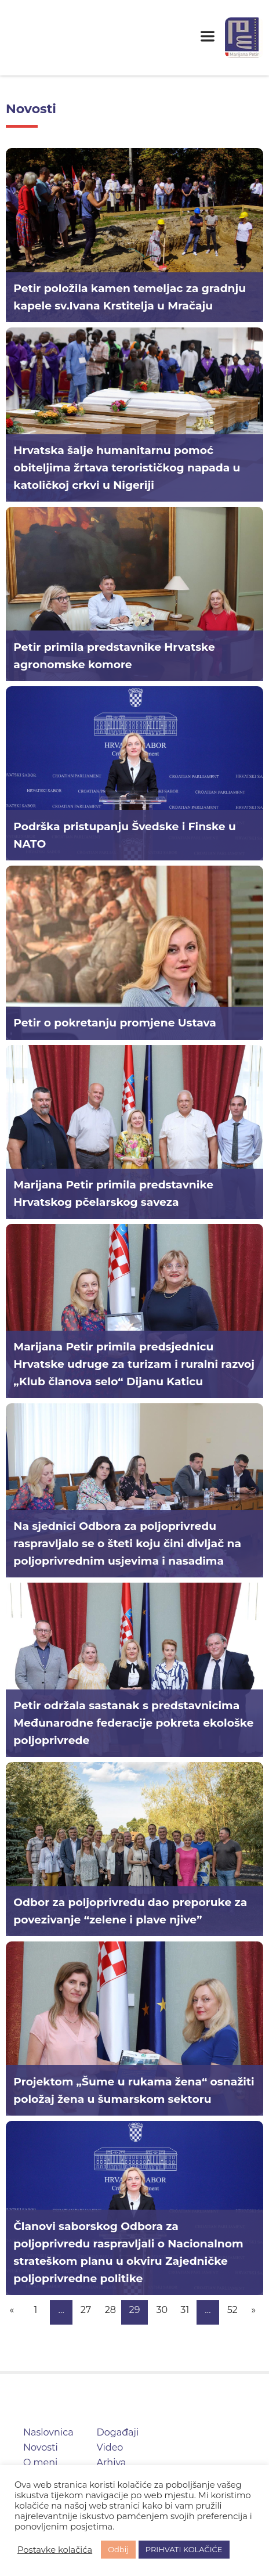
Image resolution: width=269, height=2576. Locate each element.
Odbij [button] (118, 2549)
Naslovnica (48, 2432)
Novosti (40, 2447)
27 (86, 2309)
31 (184, 2309)
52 (232, 2309)
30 (162, 2309)
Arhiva (111, 2462)
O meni (40, 2462)
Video (110, 2447)
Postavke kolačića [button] (54, 2550)
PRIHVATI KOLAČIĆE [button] (184, 2549)
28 (110, 2309)
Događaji (118, 2432)
